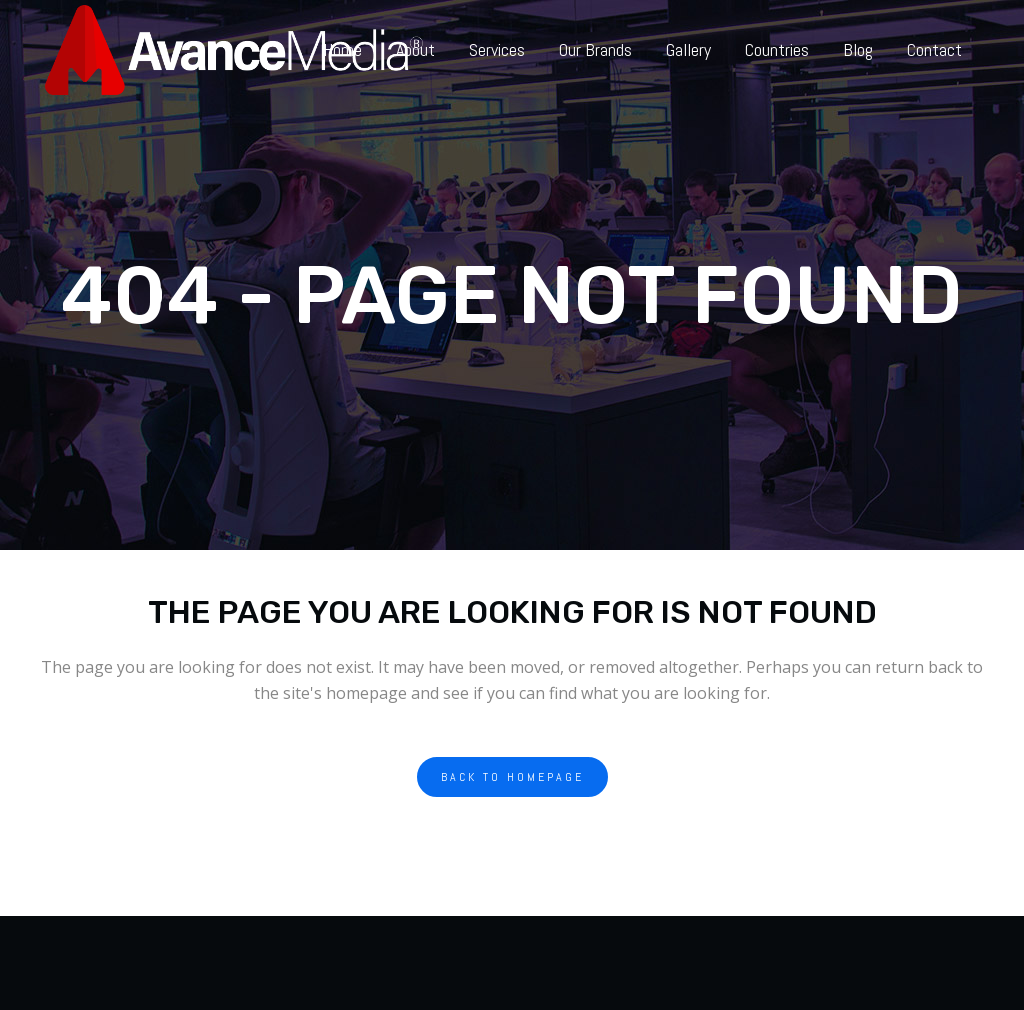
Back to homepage (512, 777)
